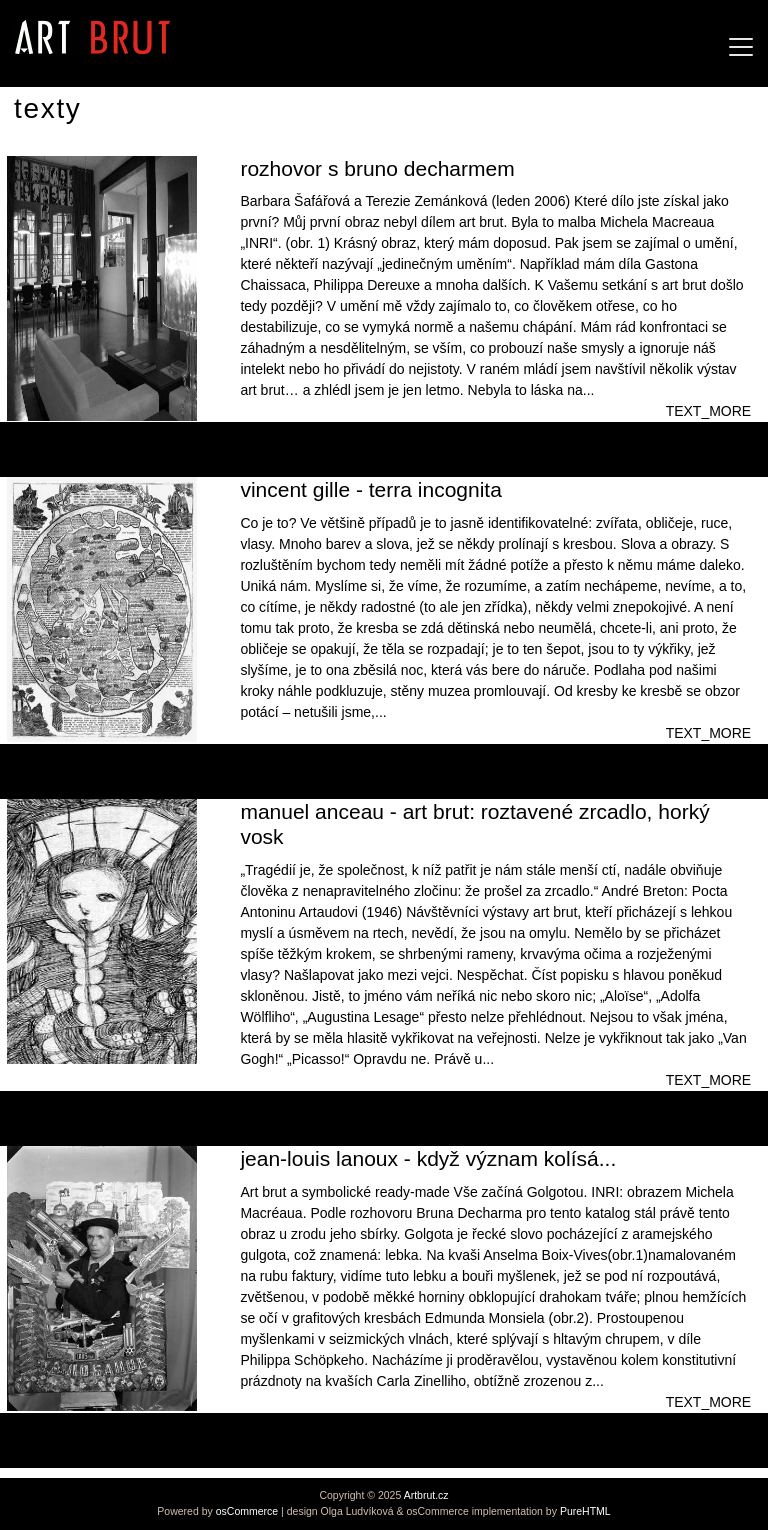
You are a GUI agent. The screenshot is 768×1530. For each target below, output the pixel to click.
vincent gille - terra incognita (370, 489)
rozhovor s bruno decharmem (377, 168)
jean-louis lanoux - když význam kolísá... (428, 1158)
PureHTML (585, 1511)
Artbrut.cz (426, 1495)
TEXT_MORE (709, 411)
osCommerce (247, 1511)
